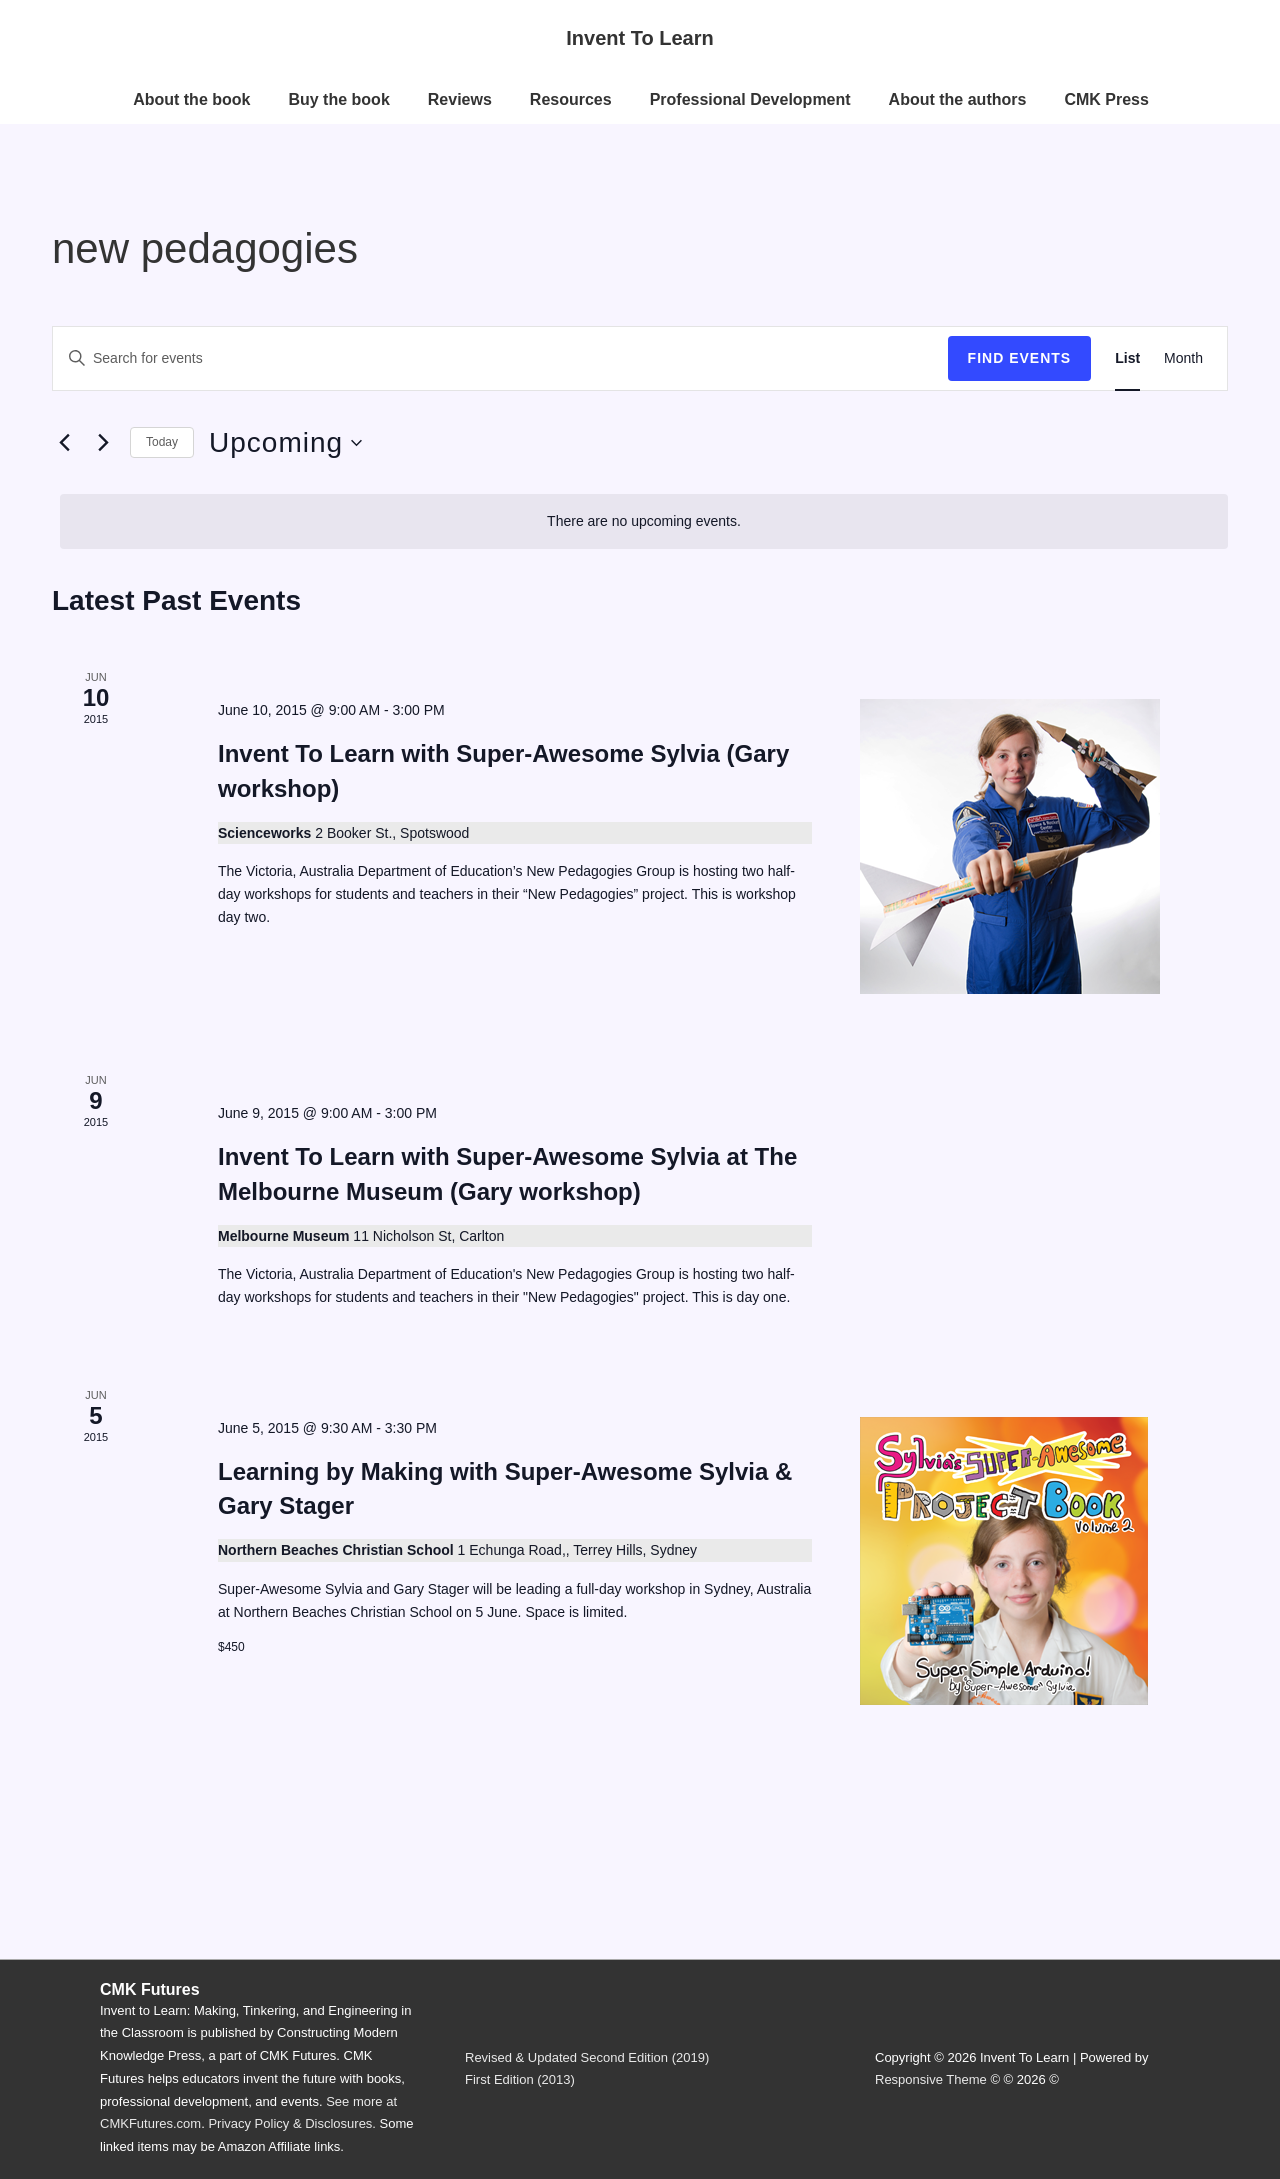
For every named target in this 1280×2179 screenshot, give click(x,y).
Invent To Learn (639, 38)
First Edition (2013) (520, 2079)
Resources (571, 99)
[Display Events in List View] (1127, 358)
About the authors (958, 99)
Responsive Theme (931, 2079)
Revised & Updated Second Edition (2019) (587, 2057)
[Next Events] (103, 443)
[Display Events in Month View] (1183, 358)
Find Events (1020, 358)
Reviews (460, 99)
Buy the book (338, 99)
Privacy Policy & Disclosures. (292, 2123)
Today (162, 442)
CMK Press (1106, 99)
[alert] (644, 521)
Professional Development (750, 99)
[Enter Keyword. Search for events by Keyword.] (500, 358)
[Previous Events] (64, 443)
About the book (191, 99)
